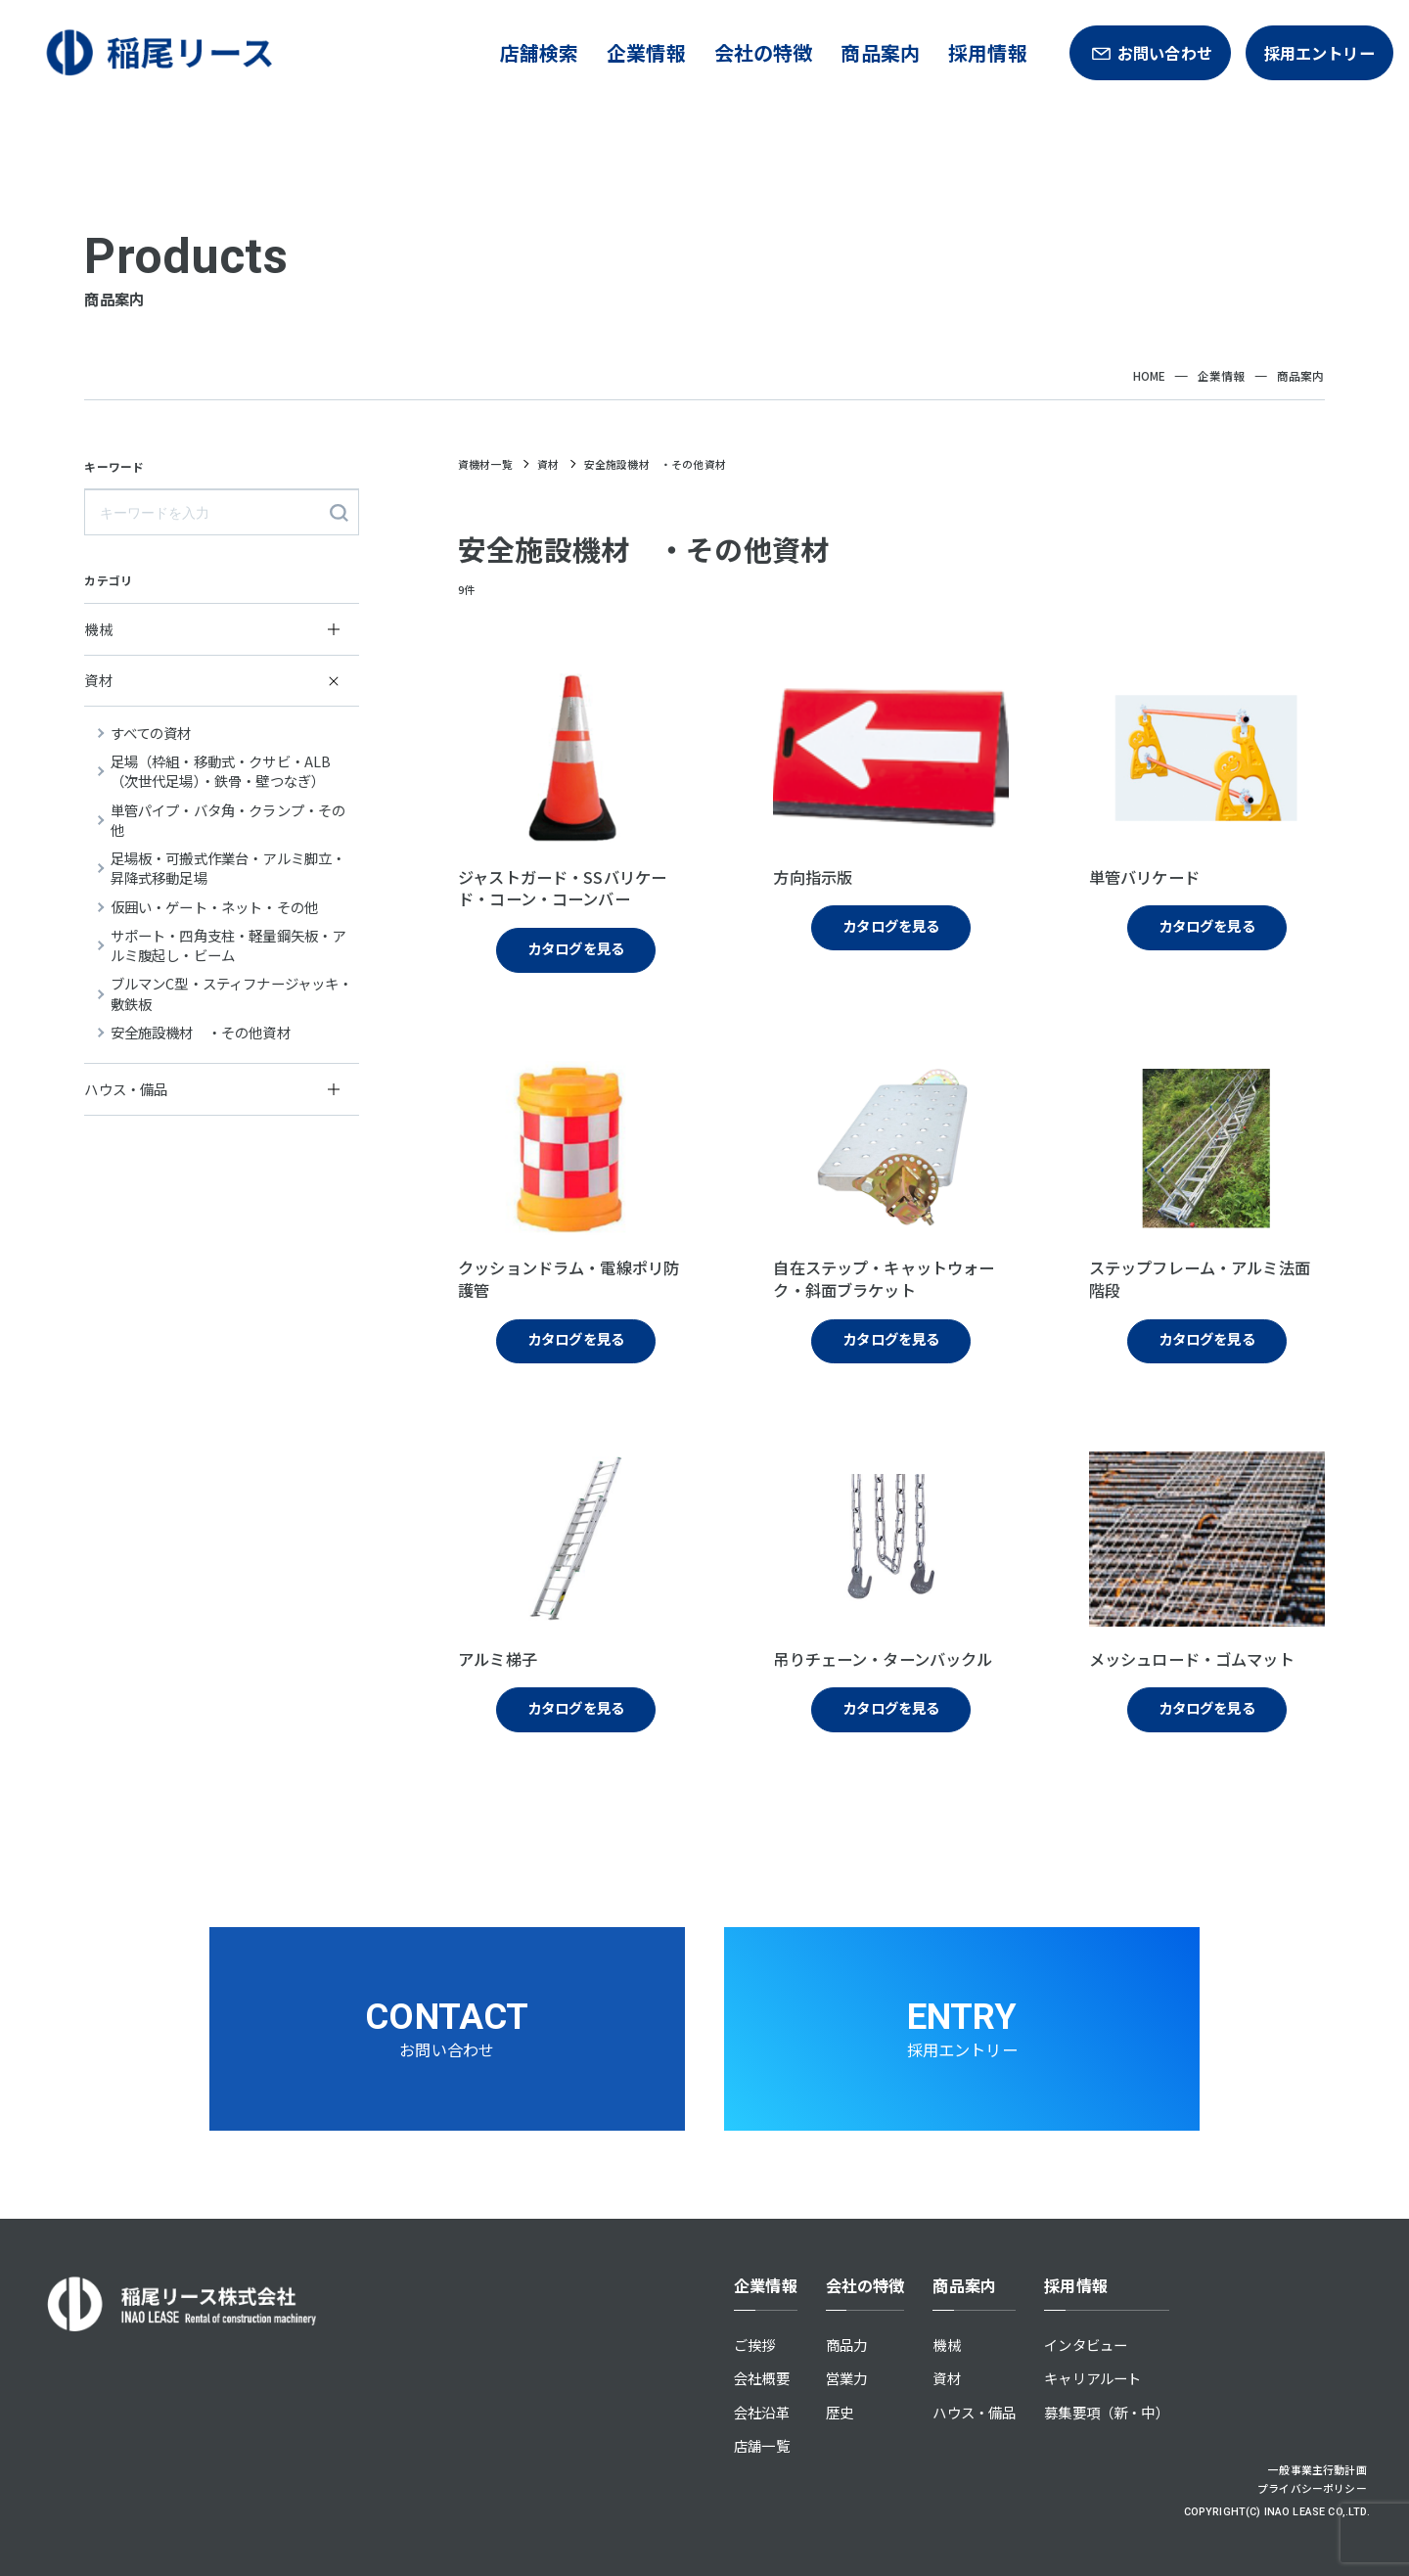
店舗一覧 (762, 2445)
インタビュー (1085, 2344)
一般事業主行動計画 (1317, 2469)
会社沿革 (762, 2412)
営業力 (847, 2378)
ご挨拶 (755, 2344)
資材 (946, 2378)
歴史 (839, 2412)
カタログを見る (575, 948)
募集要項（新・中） (1106, 2412)
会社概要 (762, 2378)
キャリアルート (1092, 2378)
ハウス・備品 (974, 2412)
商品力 (847, 2344)
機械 (946, 2344)
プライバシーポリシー (1312, 2488)
